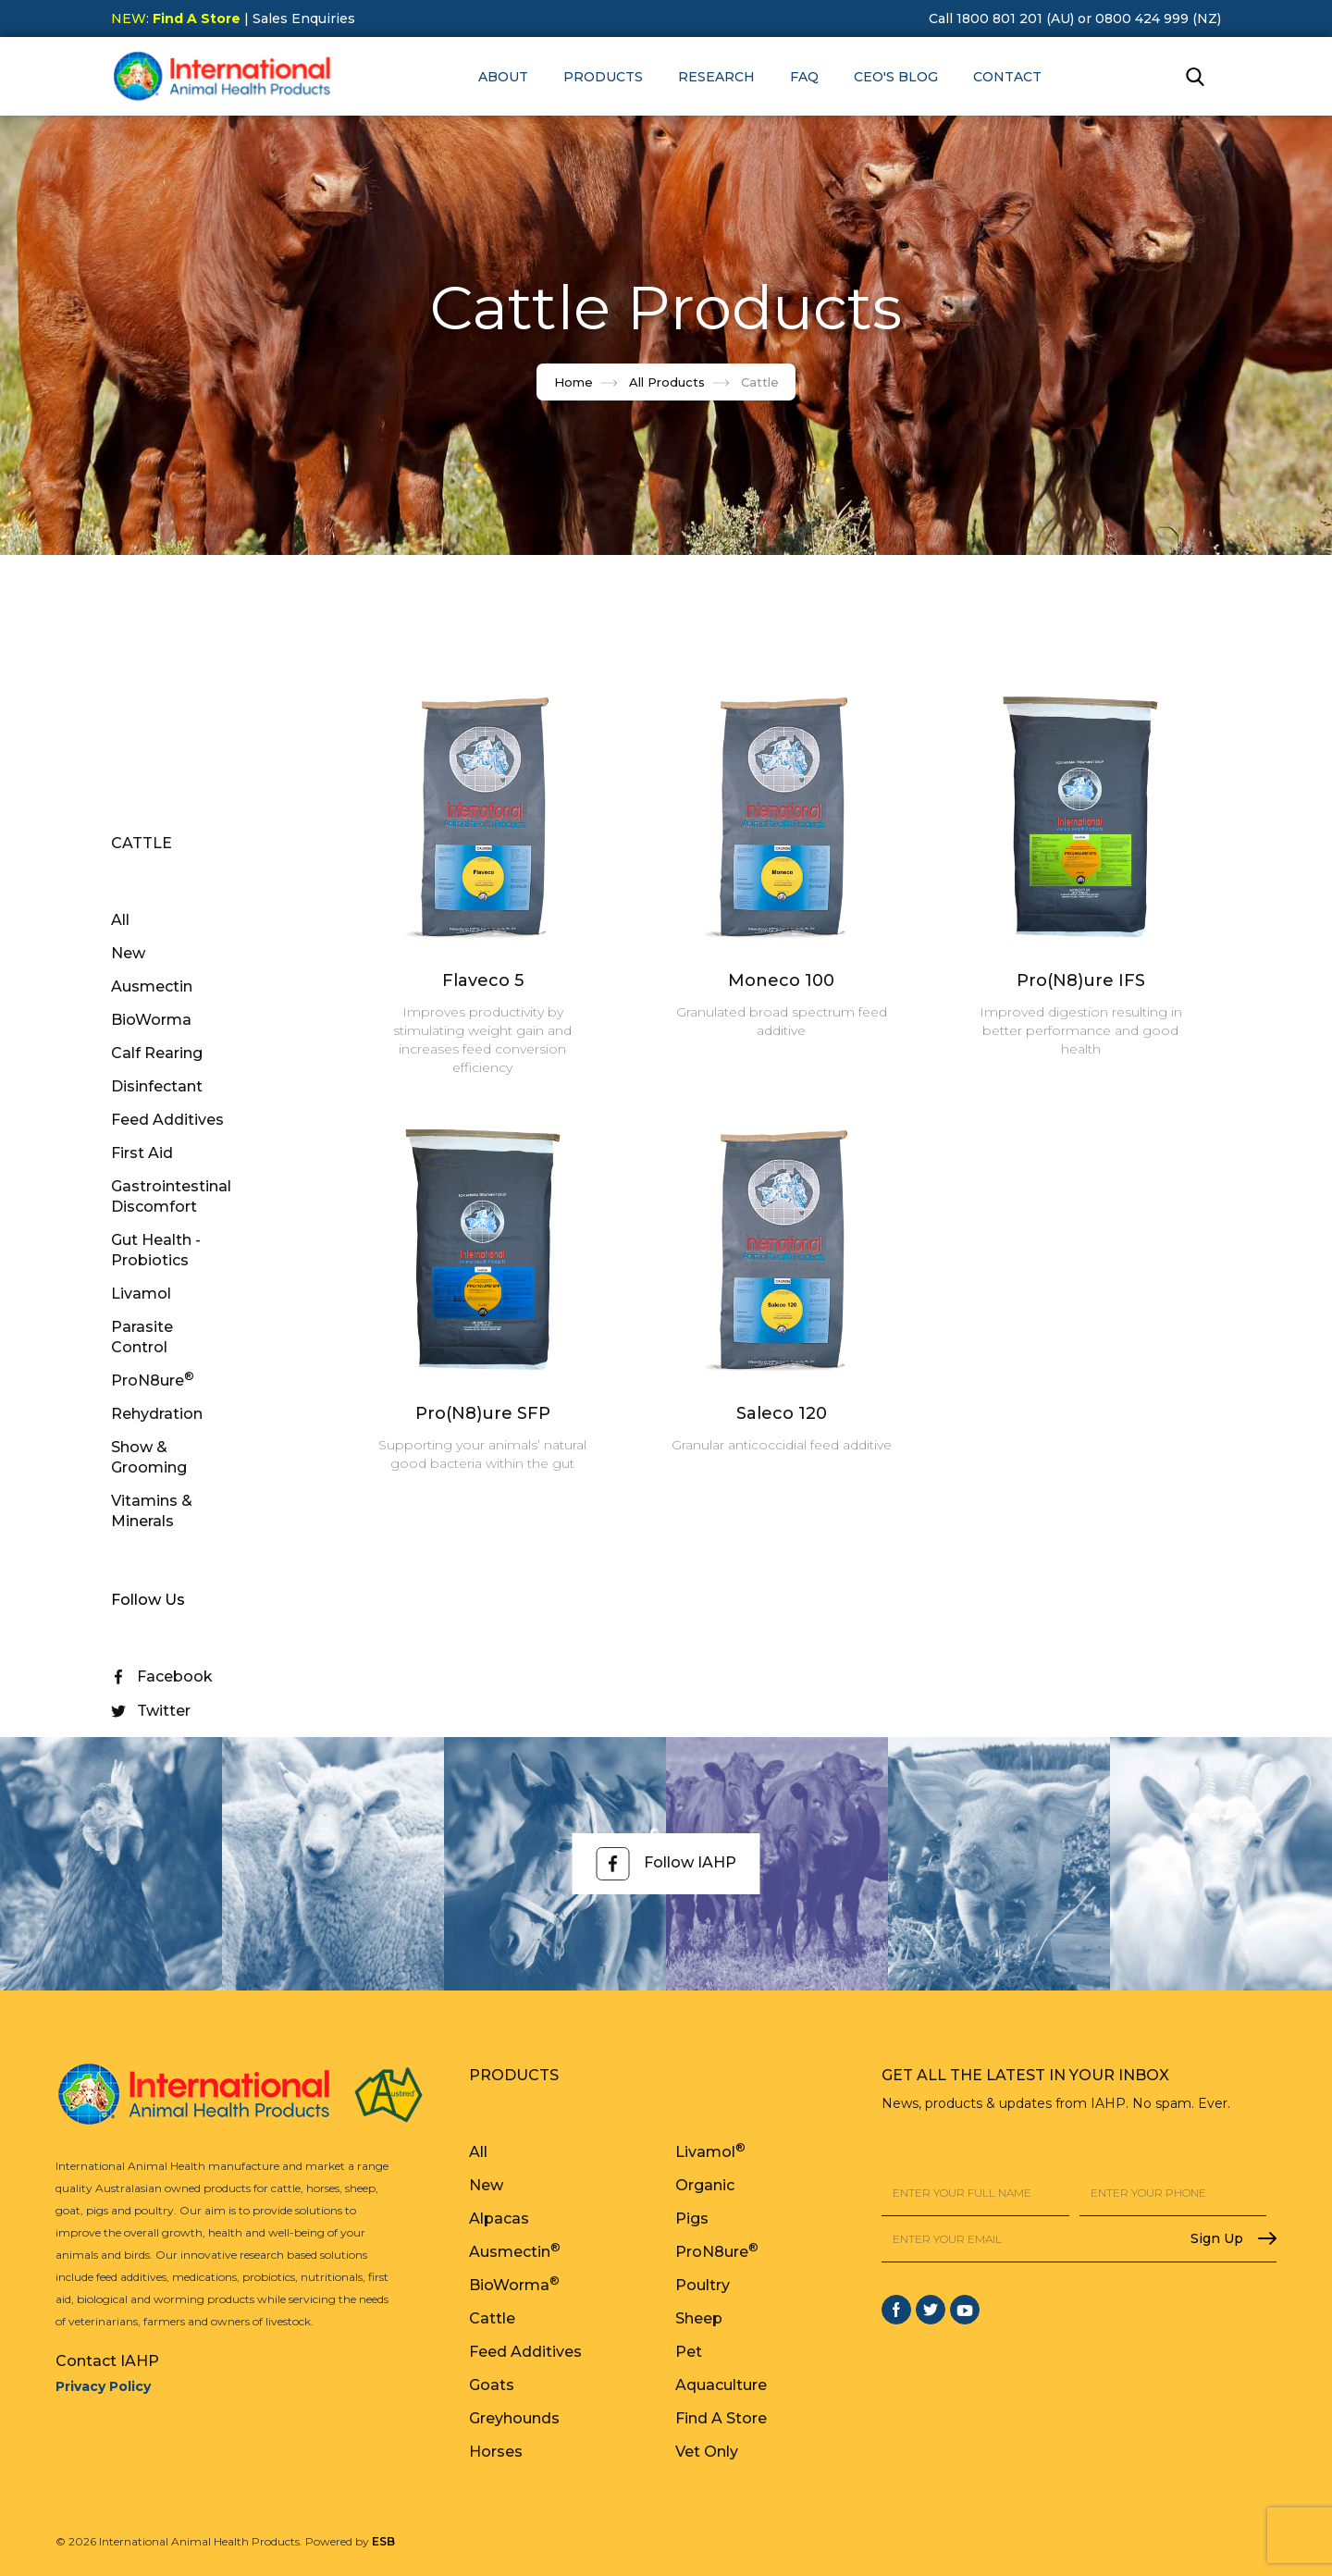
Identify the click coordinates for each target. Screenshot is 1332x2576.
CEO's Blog (896, 76)
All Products (667, 382)
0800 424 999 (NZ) (1158, 18)
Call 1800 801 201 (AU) (1001, 18)
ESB (383, 2541)
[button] (503, 77)
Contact (1007, 76)
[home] (222, 76)
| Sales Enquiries (297, 18)
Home (573, 382)
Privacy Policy (103, 2386)
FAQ (804, 76)
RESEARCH (716, 76)
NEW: (175, 18)
